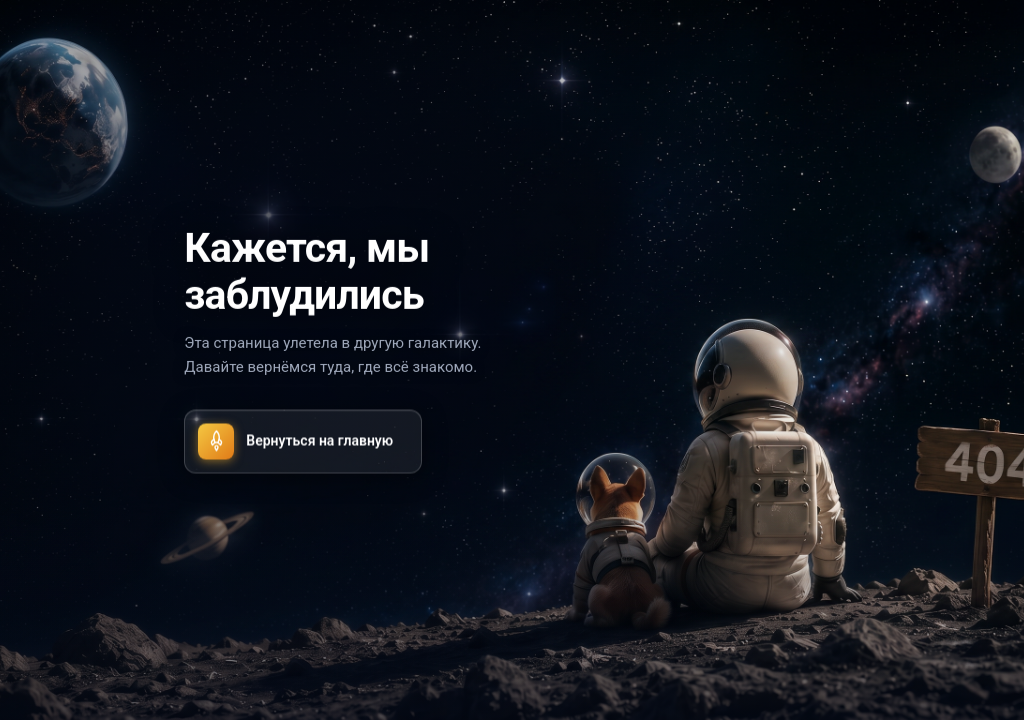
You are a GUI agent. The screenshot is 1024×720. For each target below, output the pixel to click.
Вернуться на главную (295, 441)
